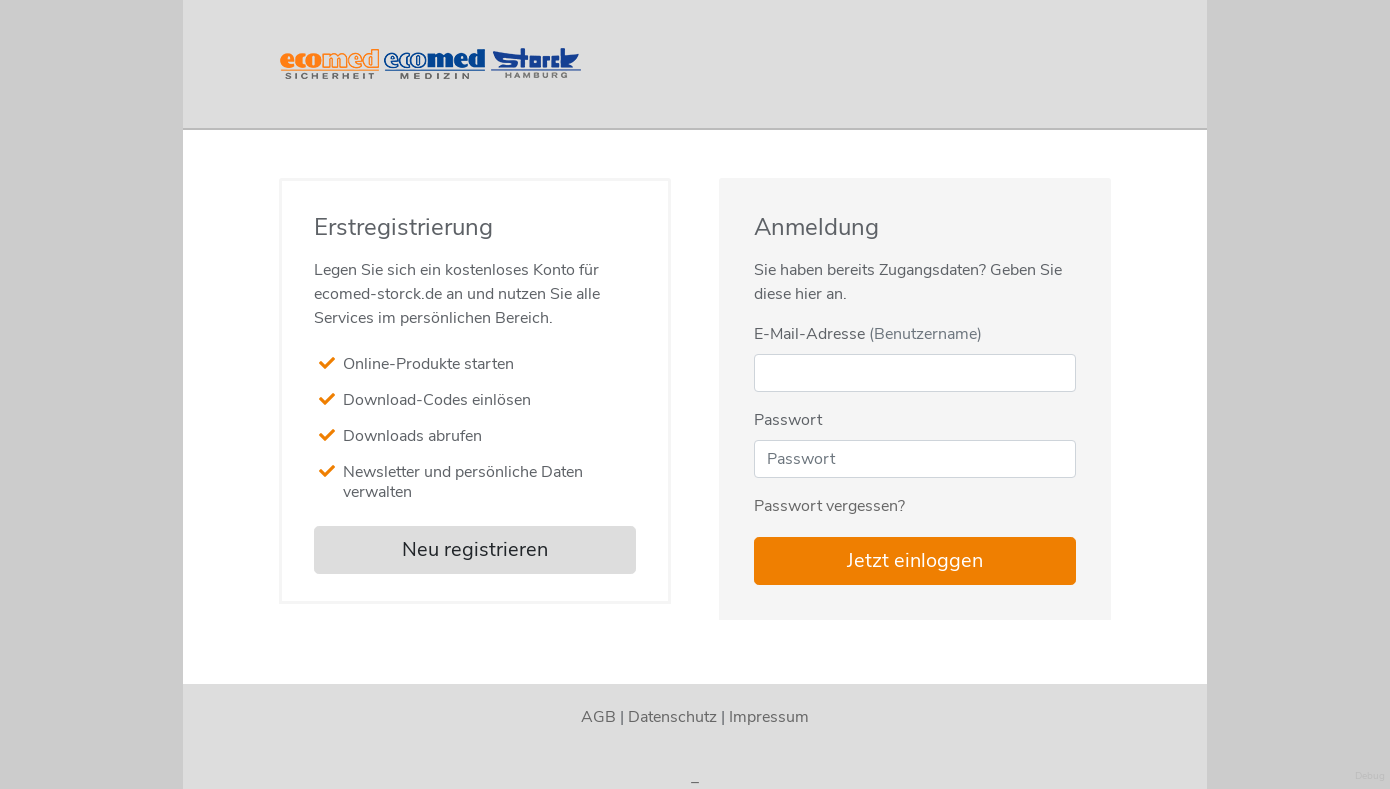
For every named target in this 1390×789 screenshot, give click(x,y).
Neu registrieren (475, 549)
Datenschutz (672, 717)
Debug (1370, 776)
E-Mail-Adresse (868, 334)
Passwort (788, 420)
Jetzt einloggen (915, 560)
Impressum (769, 717)
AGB (598, 717)
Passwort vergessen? (829, 506)
